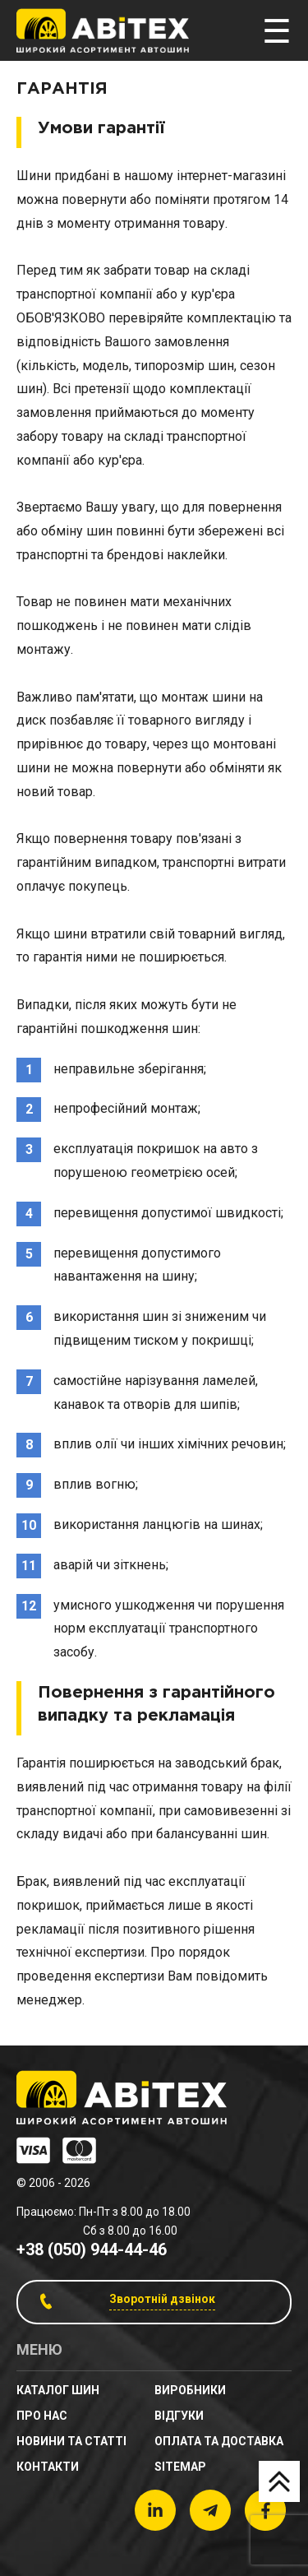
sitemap (180, 2466)
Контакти (47, 2466)
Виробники (190, 2390)
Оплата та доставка (218, 2441)
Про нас (41, 2415)
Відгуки (179, 2415)
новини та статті (71, 2441)
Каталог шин (57, 2390)
